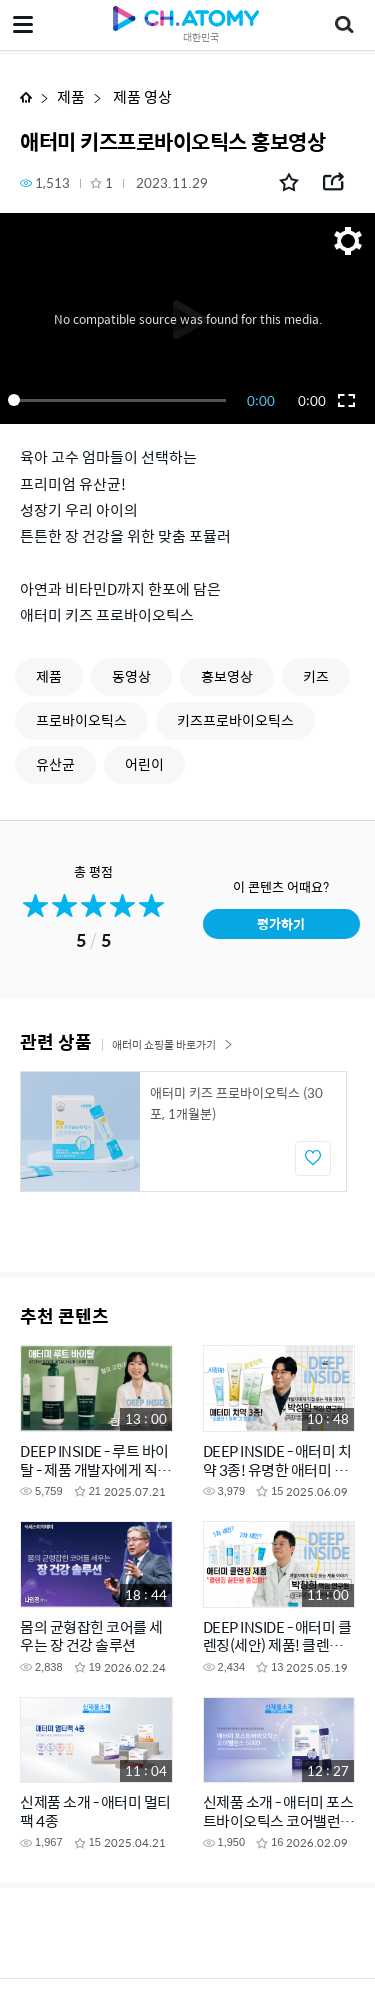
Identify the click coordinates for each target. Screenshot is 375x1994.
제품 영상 (141, 96)
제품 (71, 96)
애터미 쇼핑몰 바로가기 (172, 1044)
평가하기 (281, 923)
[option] (183, 1131)
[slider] (120, 400)
